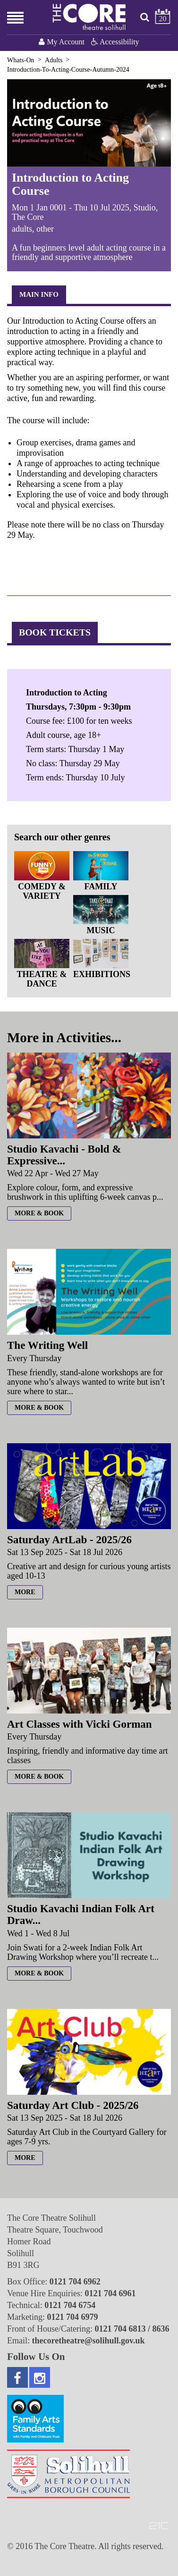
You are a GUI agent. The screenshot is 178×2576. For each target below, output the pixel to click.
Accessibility (115, 42)
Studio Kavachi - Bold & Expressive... (64, 1155)
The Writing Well (47, 1345)
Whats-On (20, 60)
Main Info (39, 294)
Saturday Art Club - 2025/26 (73, 2105)
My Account (62, 42)
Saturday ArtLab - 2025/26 (69, 1540)
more (25, 1592)
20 (163, 19)
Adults (53, 60)
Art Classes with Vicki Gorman (79, 1724)
